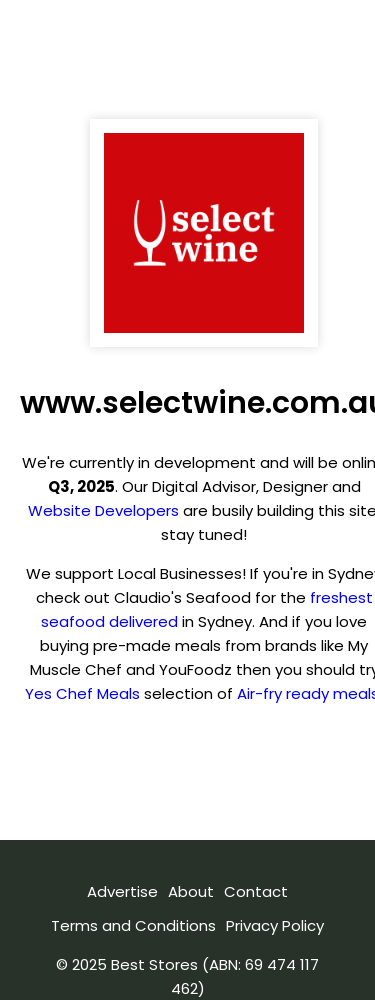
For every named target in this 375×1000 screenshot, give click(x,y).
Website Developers (103, 510)
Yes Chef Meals (82, 693)
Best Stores (154, 964)
